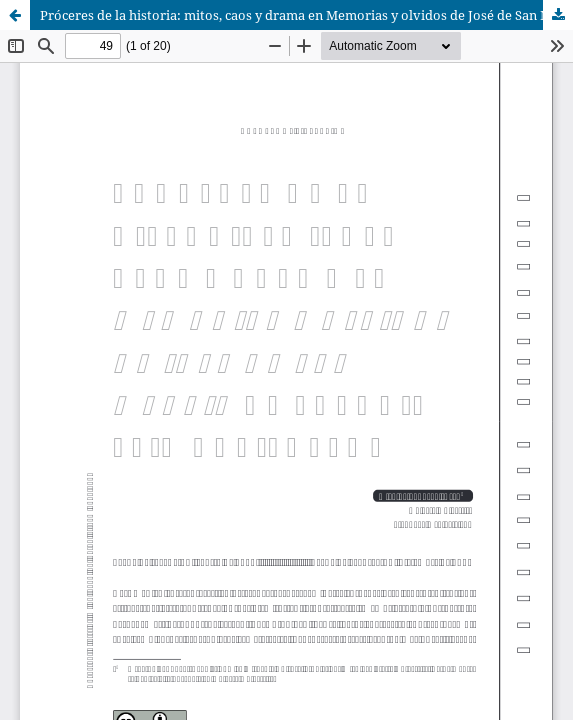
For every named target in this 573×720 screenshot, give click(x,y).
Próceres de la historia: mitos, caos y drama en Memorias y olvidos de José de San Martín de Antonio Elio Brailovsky (306, 15)
